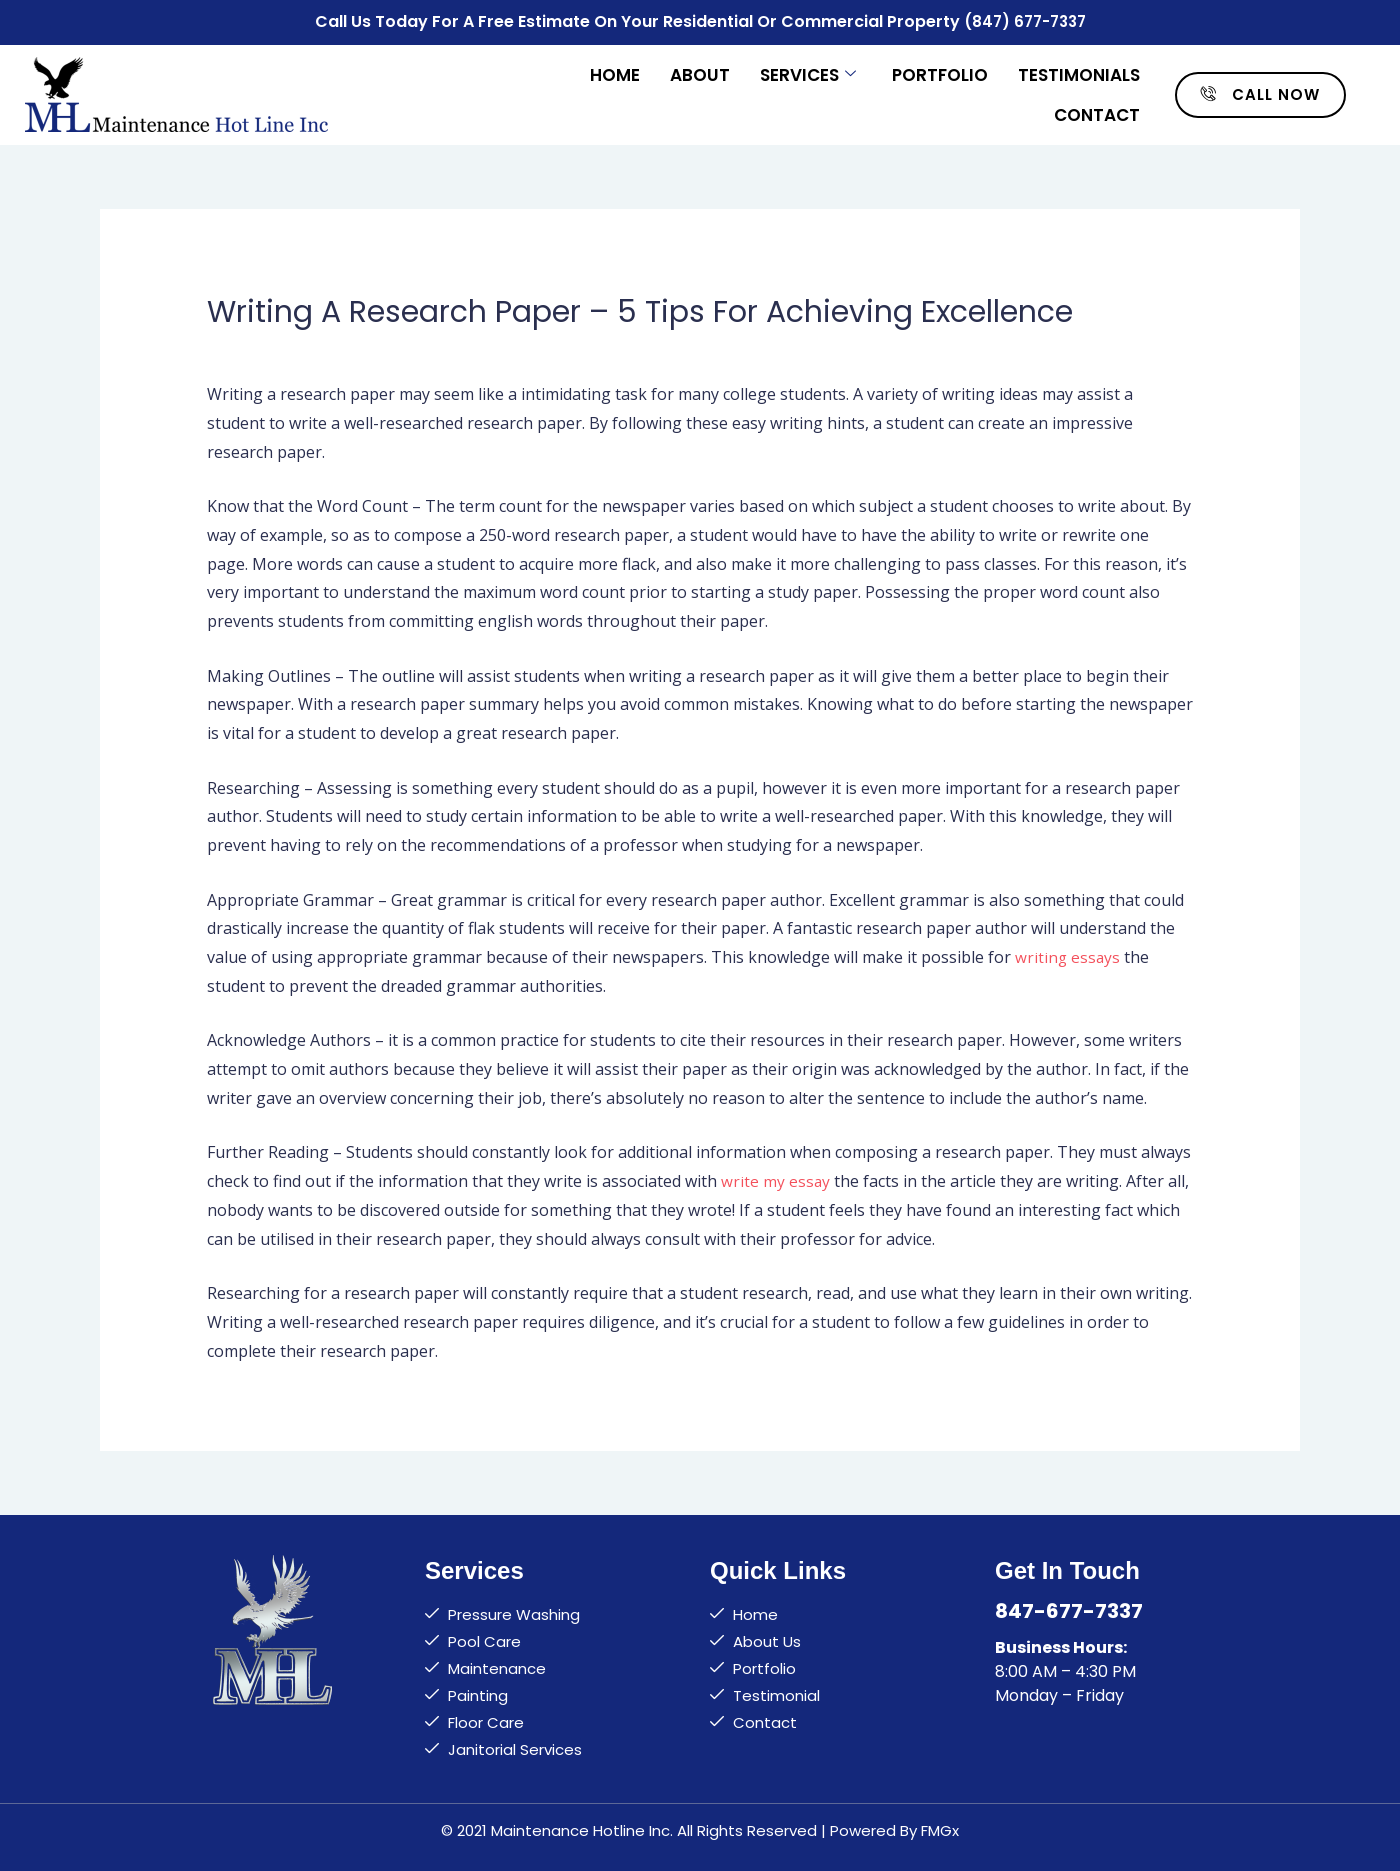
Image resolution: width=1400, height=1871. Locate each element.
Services (808, 72)
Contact (1097, 112)
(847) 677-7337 (1024, 20)
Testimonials (1079, 72)
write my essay (776, 1178)
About (700, 72)
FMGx (940, 1827)
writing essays (1068, 954)
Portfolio (940, 72)
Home (615, 72)
